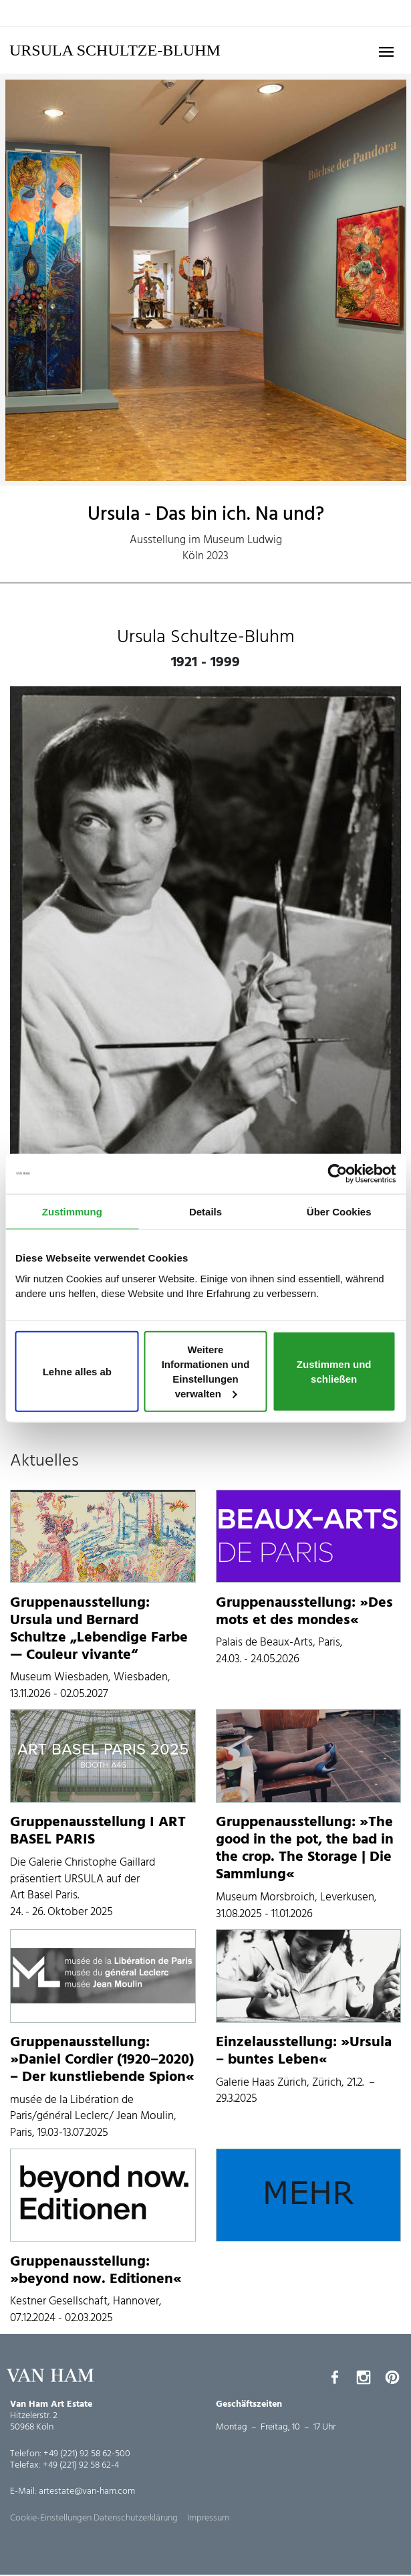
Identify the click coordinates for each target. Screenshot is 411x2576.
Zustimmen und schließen (334, 1372)
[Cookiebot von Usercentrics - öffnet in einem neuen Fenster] (337, 1173)
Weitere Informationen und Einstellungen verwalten (206, 1371)
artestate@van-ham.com (87, 2491)
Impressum (208, 2518)
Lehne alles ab (77, 1371)
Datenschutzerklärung (136, 2518)
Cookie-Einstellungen (51, 2518)
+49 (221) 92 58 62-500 (86, 2454)
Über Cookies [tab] (339, 1211)
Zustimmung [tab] (72, 1211)
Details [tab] (205, 1211)
